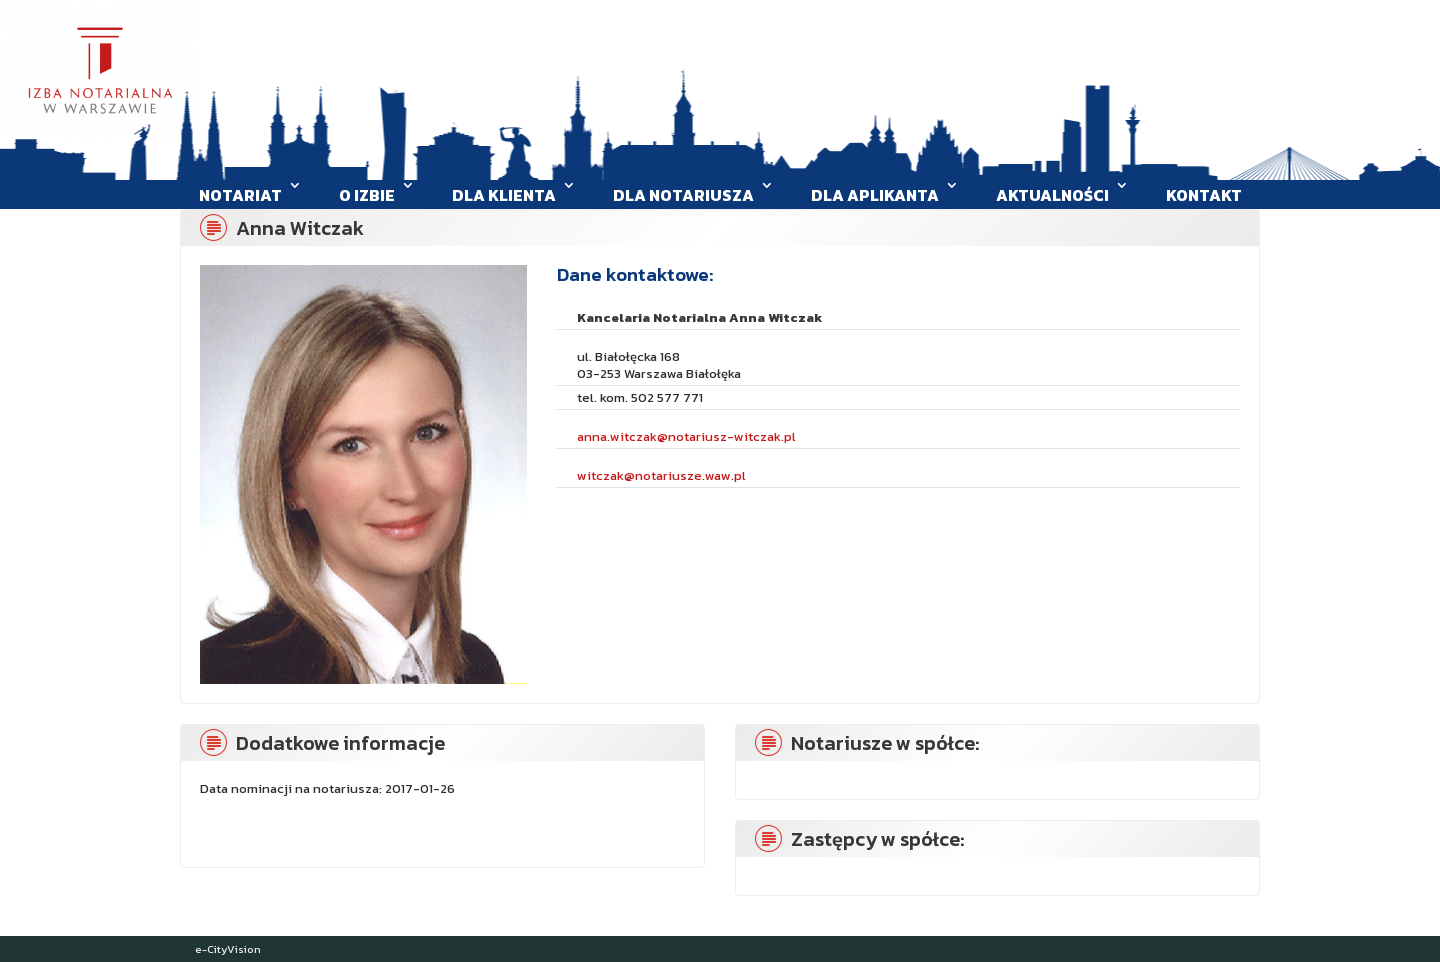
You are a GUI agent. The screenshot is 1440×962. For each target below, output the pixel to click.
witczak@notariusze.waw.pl (661, 475)
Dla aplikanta (875, 195)
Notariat (240, 195)
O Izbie (367, 195)
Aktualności (1052, 195)
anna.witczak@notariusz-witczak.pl (686, 436)
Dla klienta (504, 195)
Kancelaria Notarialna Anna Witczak (699, 317)
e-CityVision (228, 949)
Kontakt (1204, 195)
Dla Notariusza (683, 195)
